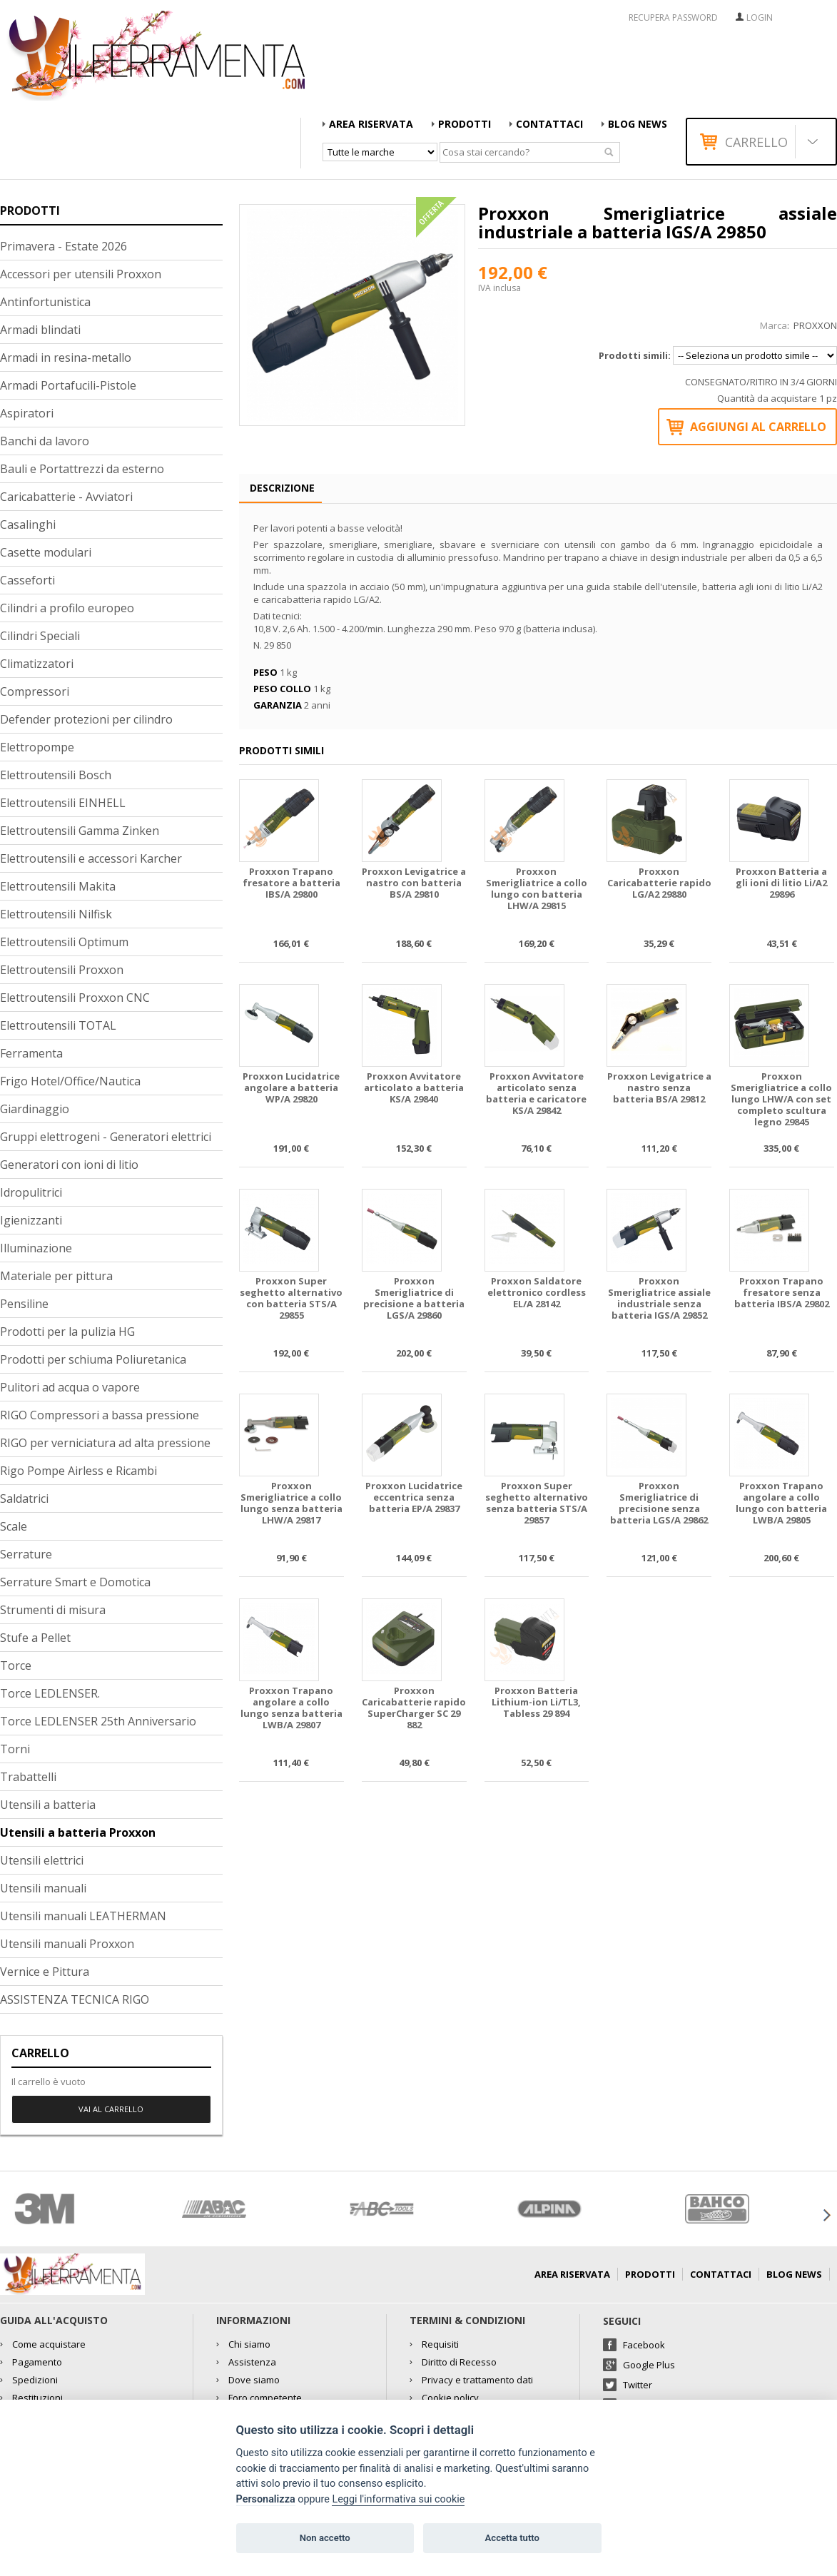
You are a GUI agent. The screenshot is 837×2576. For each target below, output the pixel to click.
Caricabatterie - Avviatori (66, 496)
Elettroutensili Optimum (64, 942)
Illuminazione (36, 1248)
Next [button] (826, 2215)
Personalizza (265, 2499)
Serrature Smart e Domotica (75, 1582)
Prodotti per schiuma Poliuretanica (93, 1359)
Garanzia (277, 705)
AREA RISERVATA (371, 124)
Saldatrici (24, 1498)
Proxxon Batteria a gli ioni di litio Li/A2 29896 (781, 883)
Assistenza (252, 2362)
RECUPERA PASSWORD (673, 18)
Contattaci (549, 124)
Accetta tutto (512, 2537)
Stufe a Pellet (35, 1638)
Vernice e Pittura (44, 1971)
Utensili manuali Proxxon (67, 1944)
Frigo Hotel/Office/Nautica (70, 1081)
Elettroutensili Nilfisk (56, 914)
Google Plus (649, 2364)
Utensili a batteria (48, 1804)
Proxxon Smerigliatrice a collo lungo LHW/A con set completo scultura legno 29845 (781, 1099)
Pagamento (37, 2362)
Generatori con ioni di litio (69, 1164)
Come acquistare (49, 2344)
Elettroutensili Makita (58, 886)
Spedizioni (35, 2379)
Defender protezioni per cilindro (86, 719)
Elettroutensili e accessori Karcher (91, 858)
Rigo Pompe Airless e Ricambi (78, 1471)
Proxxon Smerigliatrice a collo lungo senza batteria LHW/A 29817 (291, 1503)
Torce (15, 1665)
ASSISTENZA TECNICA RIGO (74, 1999)
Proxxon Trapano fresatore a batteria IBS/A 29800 (291, 883)
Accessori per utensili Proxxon (80, 274)
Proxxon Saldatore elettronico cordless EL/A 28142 (536, 1292)
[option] (84, 2209)
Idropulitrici (31, 1192)
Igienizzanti (31, 1220)
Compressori (34, 691)
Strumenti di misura (53, 1610)
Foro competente (265, 2397)
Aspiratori (27, 413)
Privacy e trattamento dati (477, 2379)
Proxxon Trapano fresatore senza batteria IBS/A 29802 (781, 1292)
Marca (773, 325)
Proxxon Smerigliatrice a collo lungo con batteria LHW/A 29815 (536, 889)
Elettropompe (37, 747)
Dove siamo (254, 2379)
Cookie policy (450, 2397)
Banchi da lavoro (44, 441)
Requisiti (440, 2344)
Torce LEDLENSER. (50, 1693)
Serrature (26, 1554)
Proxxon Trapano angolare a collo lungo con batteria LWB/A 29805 (781, 1503)
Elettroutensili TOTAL (58, 1025)
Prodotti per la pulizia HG (67, 1331)
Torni (15, 1749)
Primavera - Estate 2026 (63, 246)
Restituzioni (37, 2397)
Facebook (644, 2344)
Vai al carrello (110, 2109)
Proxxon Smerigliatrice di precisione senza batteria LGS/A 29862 (659, 1503)
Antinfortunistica (45, 302)
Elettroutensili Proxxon (61, 970)
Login (759, 17)
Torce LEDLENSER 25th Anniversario (98, 1721)
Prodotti (464, 124)
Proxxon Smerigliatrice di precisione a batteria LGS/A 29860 (414, 1298)
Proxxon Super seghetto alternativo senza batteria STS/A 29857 (536, 1503)
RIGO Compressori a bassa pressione (99, 1415)
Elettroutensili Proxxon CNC (75, 997)
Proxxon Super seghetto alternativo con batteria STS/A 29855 (291, 1298)
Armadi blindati (40, 330)
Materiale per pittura (56, 1276)
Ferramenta (31, 1053)
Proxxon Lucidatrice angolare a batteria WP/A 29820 (291, 1087)
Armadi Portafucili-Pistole (68, 385)
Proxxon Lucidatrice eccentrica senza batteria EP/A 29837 (413, 1497)
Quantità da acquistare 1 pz (777, 398)
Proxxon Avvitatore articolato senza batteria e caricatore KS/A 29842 (536, 1093)
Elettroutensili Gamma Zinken (79, 830)
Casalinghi (28, 524)
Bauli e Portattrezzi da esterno (82, 469)
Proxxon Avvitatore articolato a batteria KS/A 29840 (414, 1087)
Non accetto (325, 2537)
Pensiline (24, 1304)
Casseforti (27, 580)
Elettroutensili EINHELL (63, 803)
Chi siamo (249, 2344)
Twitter (637, 2384)
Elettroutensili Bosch (55, 775)
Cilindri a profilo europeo (67, 608)
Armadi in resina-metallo (65, 357)
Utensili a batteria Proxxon (78, 1832)
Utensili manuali (43, 1888)
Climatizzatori (36, 663)
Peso (265, 672)
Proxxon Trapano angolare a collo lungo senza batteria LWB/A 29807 (291, 1708)
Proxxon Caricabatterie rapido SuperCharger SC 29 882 (414, 1708)
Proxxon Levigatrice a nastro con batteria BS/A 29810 (414, 883)
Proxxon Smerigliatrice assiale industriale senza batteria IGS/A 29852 (659, 1298)
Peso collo (282, 688)
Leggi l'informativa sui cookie (398, 2499)
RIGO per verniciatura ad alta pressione (105, 1443)
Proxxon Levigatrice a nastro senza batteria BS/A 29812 (659, 1087)
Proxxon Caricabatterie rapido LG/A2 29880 (659, 883)
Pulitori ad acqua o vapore (70, 1387)
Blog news (637, 124)
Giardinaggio (34, 1109)
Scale (13, 1526)
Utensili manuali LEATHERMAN (83, 1916)
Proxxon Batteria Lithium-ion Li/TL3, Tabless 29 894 (536, 1702)
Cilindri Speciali (40, 636)
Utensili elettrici (41, 1860)
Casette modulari (45, 552)
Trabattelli (28, 1777)
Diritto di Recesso (459, 2362)
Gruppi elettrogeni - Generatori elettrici (105, 1137)
